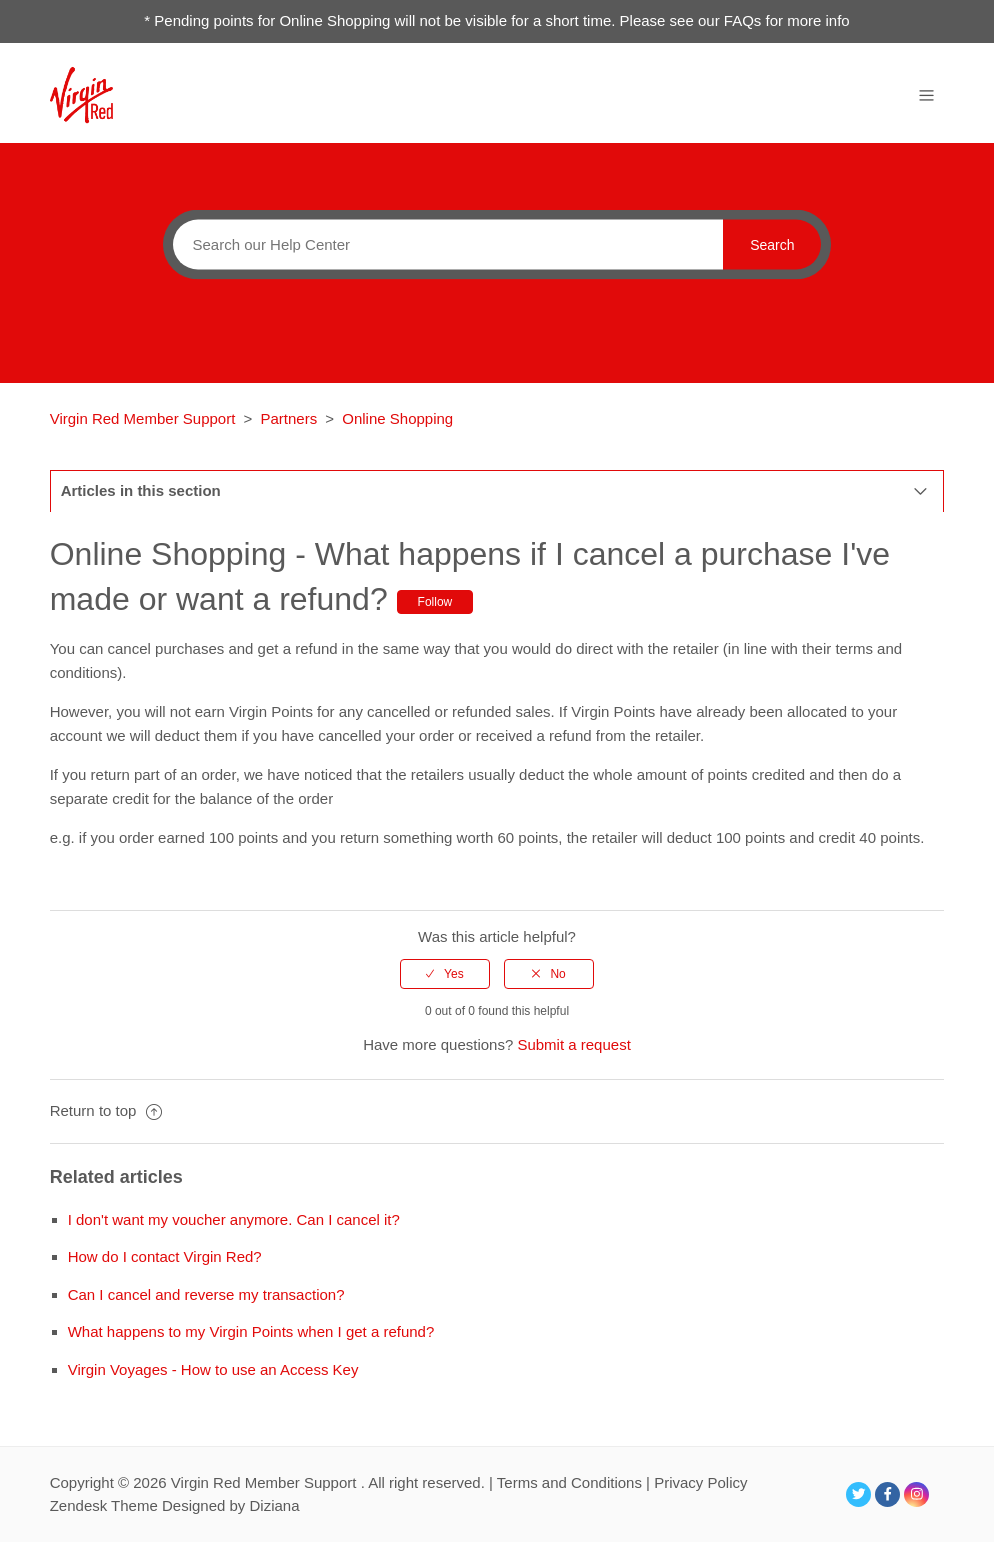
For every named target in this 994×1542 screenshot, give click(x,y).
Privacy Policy (700, 1482)
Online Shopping (397, 418)
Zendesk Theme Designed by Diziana (175, 1505)
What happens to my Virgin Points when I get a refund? (251, 1331)
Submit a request (573, 1044)
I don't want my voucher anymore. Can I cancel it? (234, 1219)
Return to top (106, 1110)
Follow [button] (435, 602)
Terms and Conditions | (575, 1482)
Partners (288, 418)
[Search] (443, 244)
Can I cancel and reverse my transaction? (206, 1294)
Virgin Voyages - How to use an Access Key (213, 1369)
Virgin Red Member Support (145, 418)
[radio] (445, 974)
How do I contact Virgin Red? (165, 1256)
